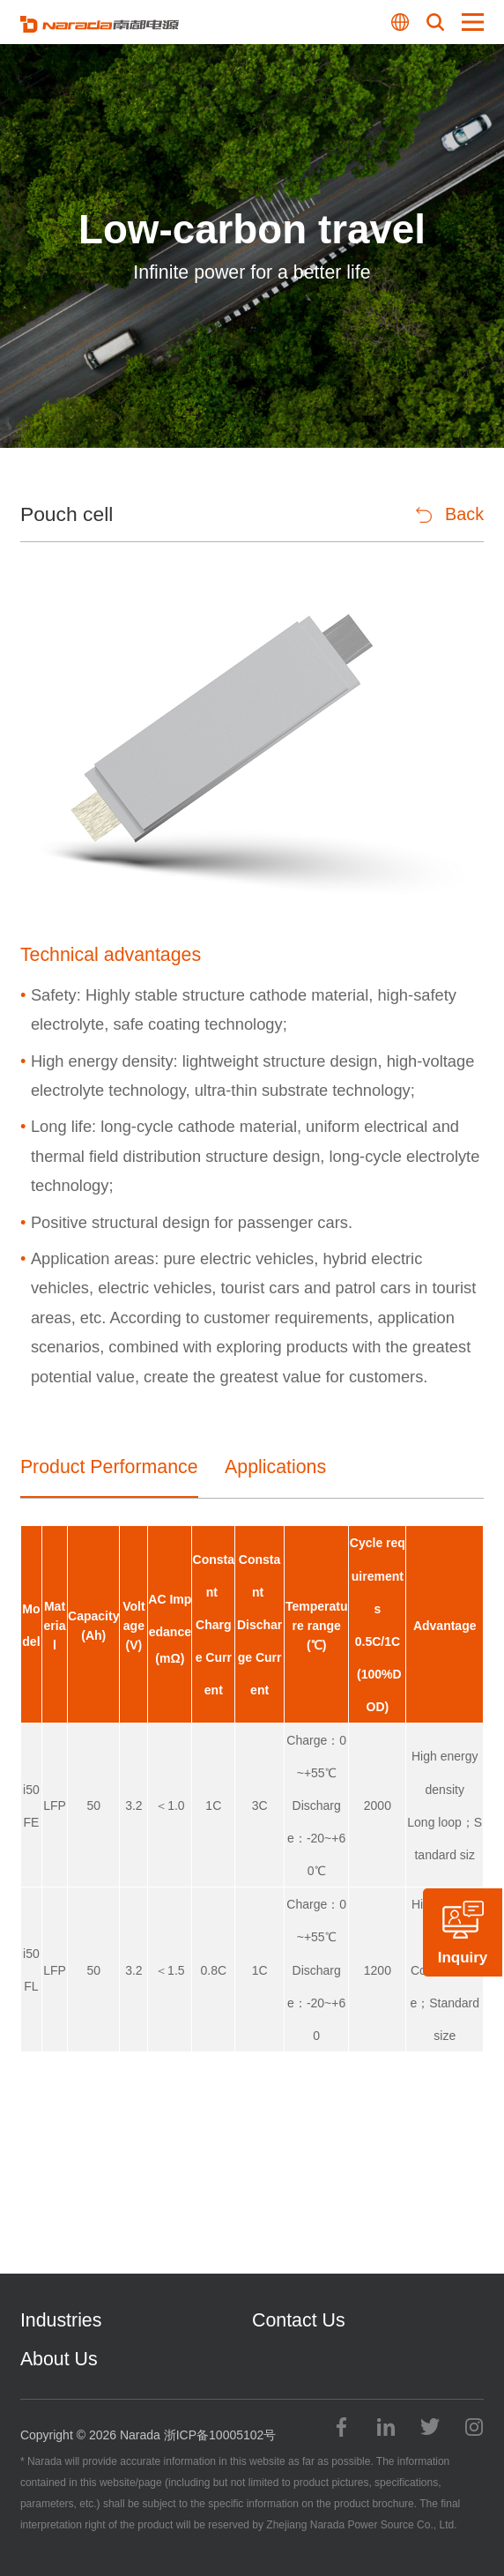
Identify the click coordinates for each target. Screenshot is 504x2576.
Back (450, 514)
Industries (61, 2320)
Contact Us (298, 2320)
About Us (59, 2359)
